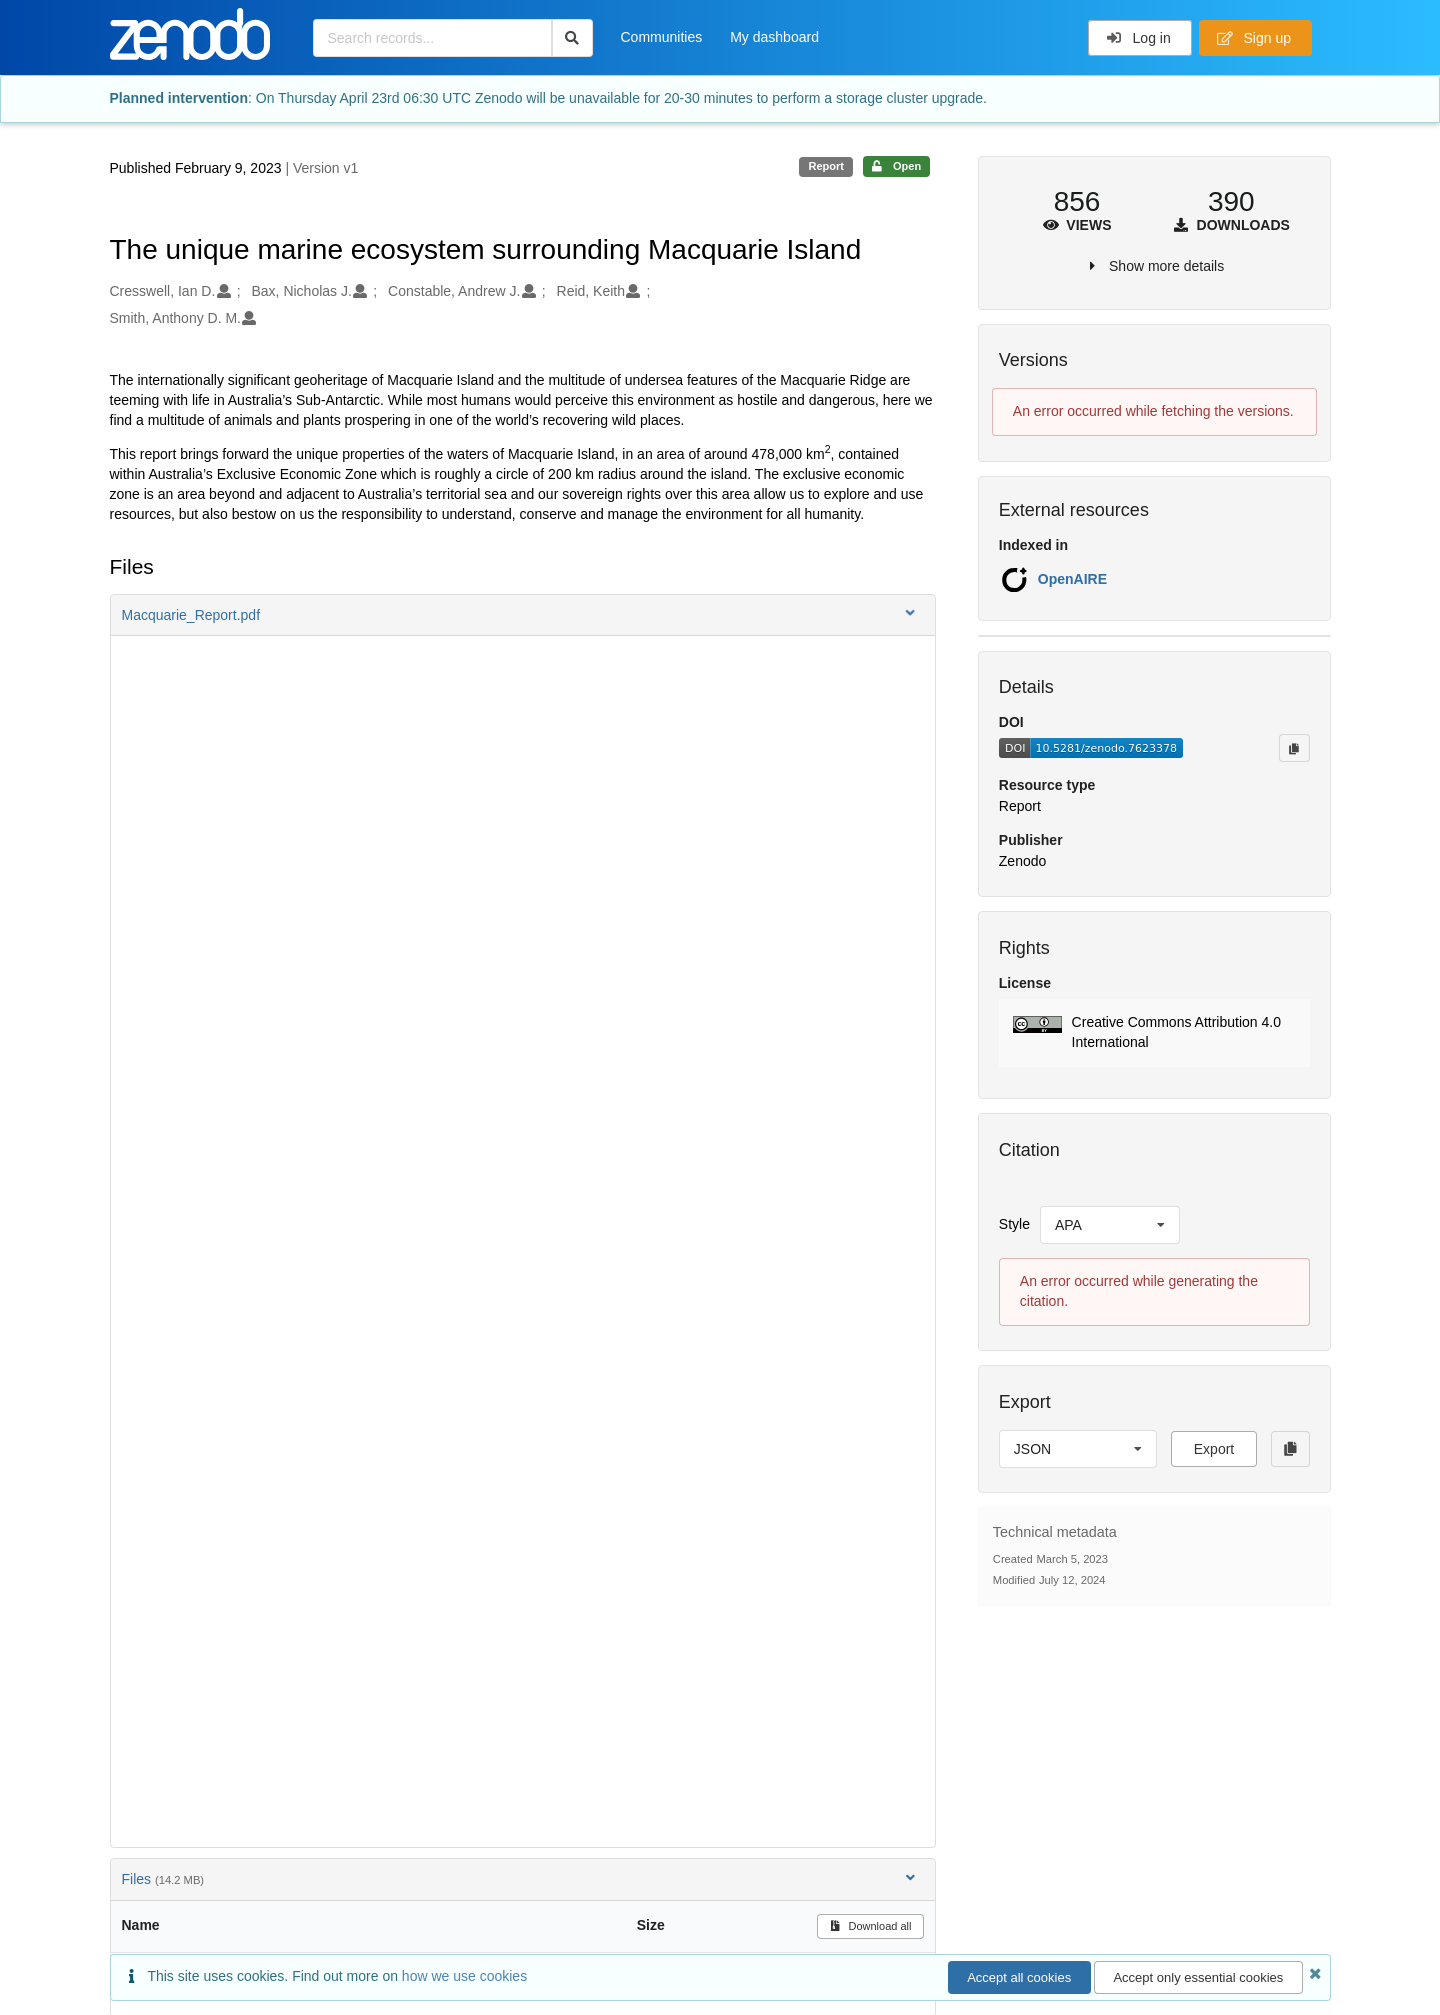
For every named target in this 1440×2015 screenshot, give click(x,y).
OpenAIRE (1072, 579)
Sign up (1254, 38)
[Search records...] (432, 38)
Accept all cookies (1019, 1977)
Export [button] (1214, 1449)
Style (1014, 1224)
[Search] (572, 38)
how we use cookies (464, 1976)
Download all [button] (870, 1926)
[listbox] (1110, 1225)
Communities (662, 37)
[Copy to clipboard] (1294, 748)
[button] (523, 615)
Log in (1138, 38)
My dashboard (774, 37)
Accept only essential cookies (1198, 1977)
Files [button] (520, 1878)
